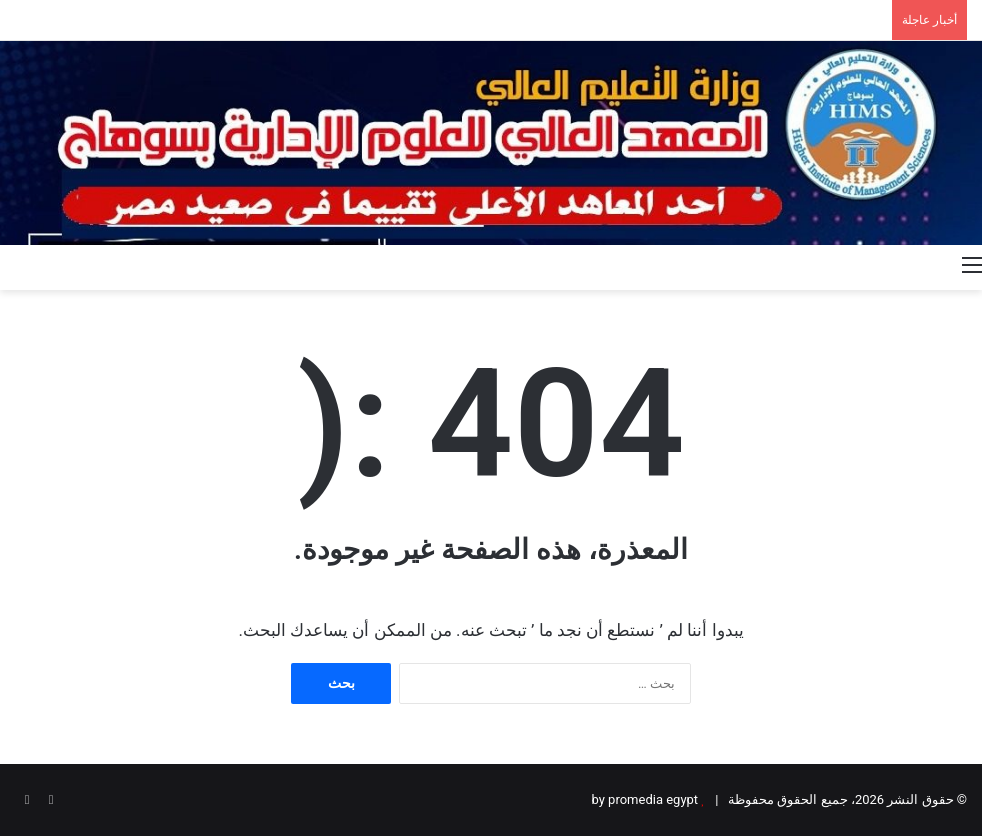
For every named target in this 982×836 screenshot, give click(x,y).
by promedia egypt (645, 799)
